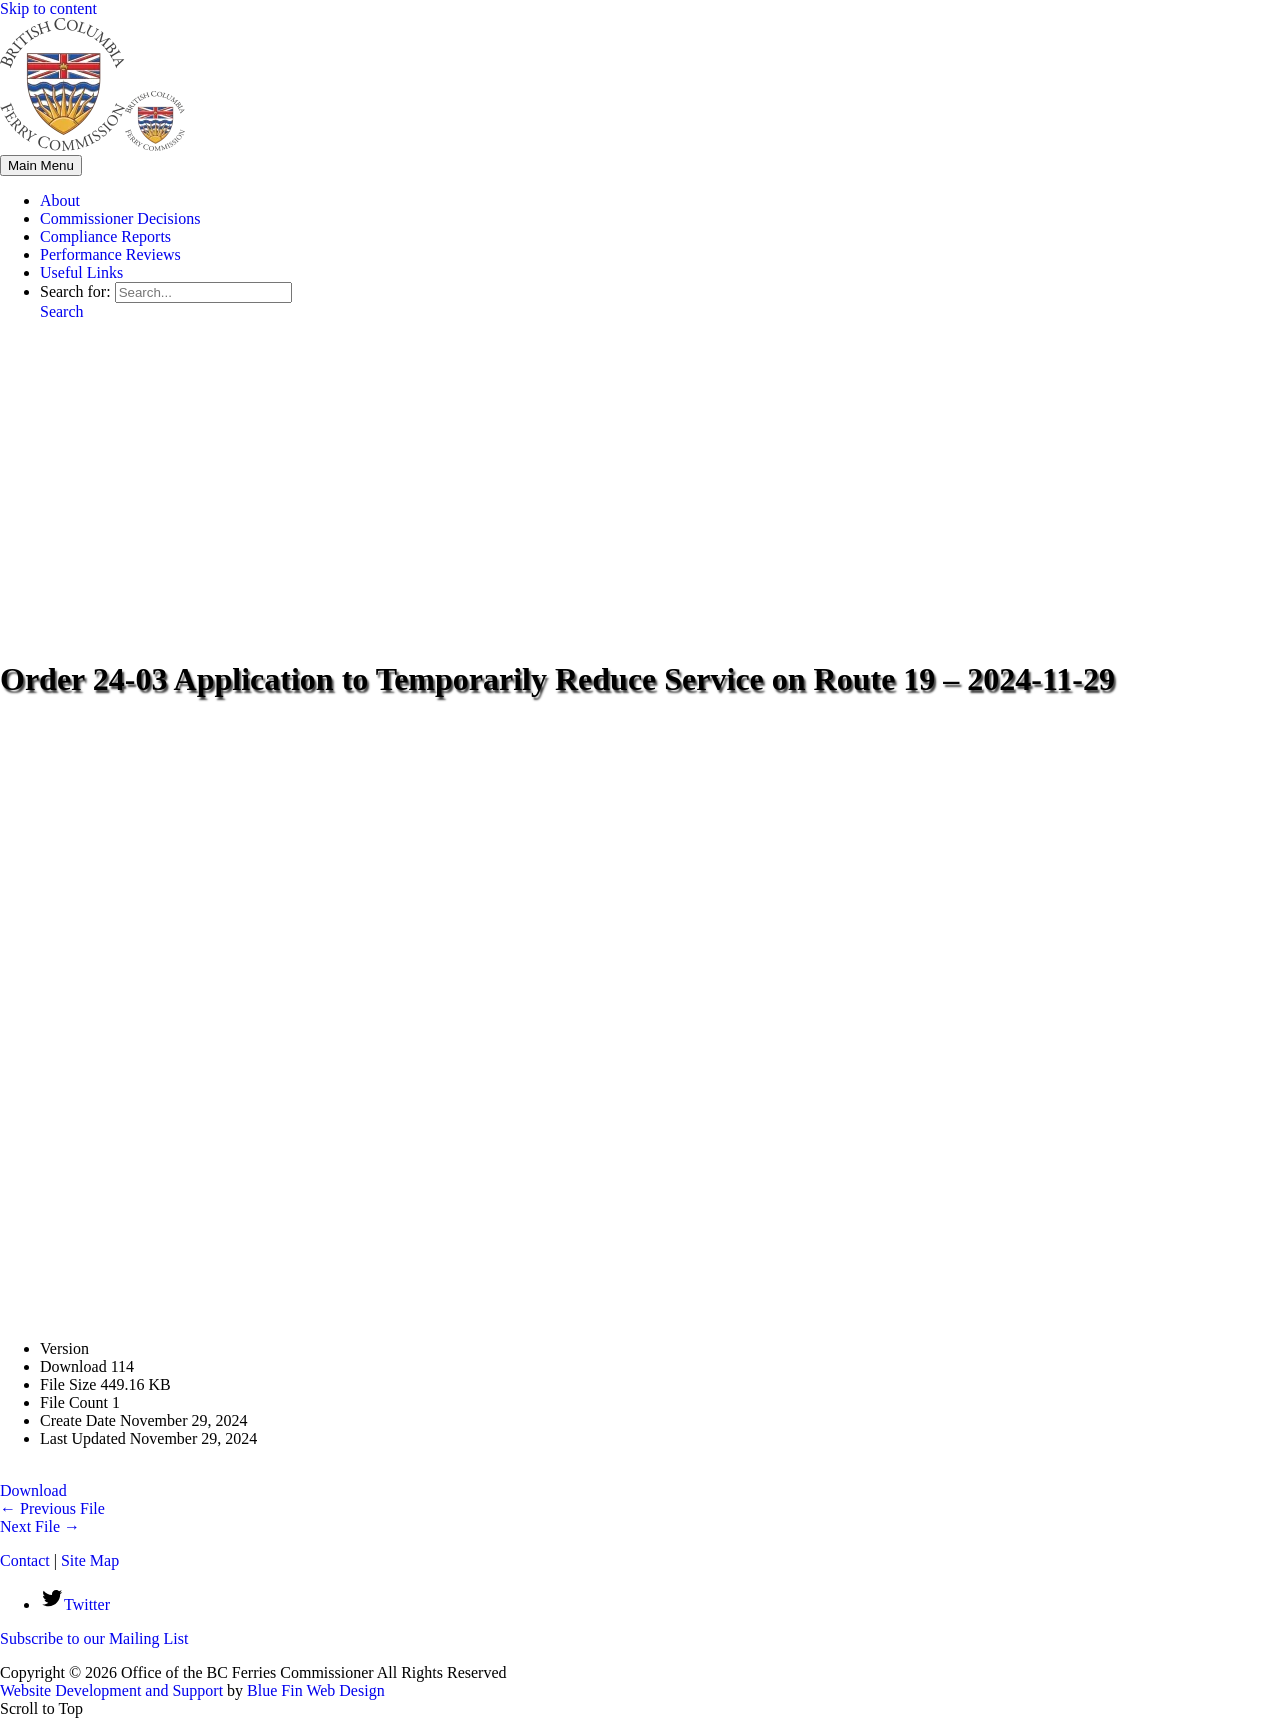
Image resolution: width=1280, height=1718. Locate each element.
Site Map (90, 1560)
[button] (62, 311)
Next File (40, 1526)
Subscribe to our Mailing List (94, 1638)
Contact (25, 1560)
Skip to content (48, 8)
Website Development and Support (111, 1690)
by (235, 1690)
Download (33, 1490)
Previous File (52, 1508)
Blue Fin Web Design (316, 1690)
